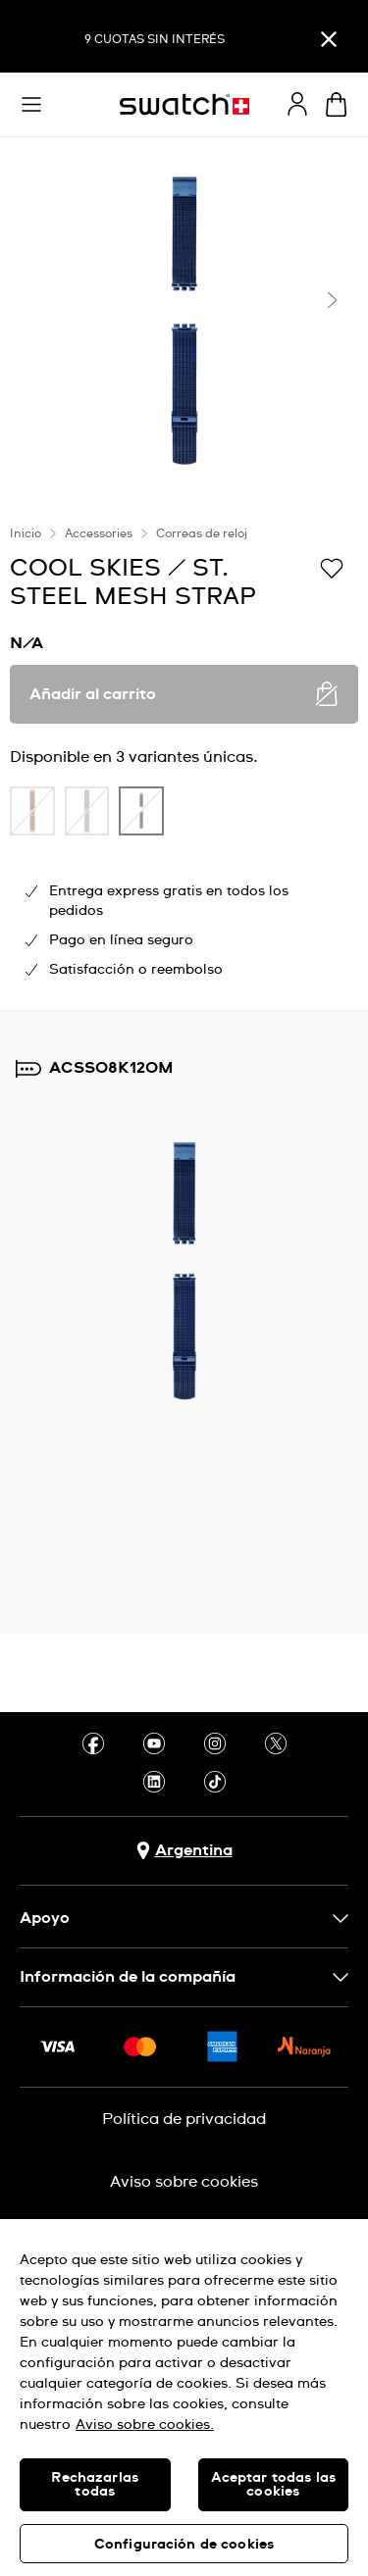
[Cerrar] (329, 39)
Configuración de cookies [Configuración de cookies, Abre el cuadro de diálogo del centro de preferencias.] (184, 2544)
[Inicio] (184, 104)
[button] (31, 105)
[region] (184, 2397)
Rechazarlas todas (94, 2485)
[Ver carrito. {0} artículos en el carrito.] (336, 104)
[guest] (297, 104)
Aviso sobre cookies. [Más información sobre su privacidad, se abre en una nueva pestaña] (145, 2425)
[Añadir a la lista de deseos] (331, 567)
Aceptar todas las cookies (273, 2485)
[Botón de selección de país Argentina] (184, 1851)
